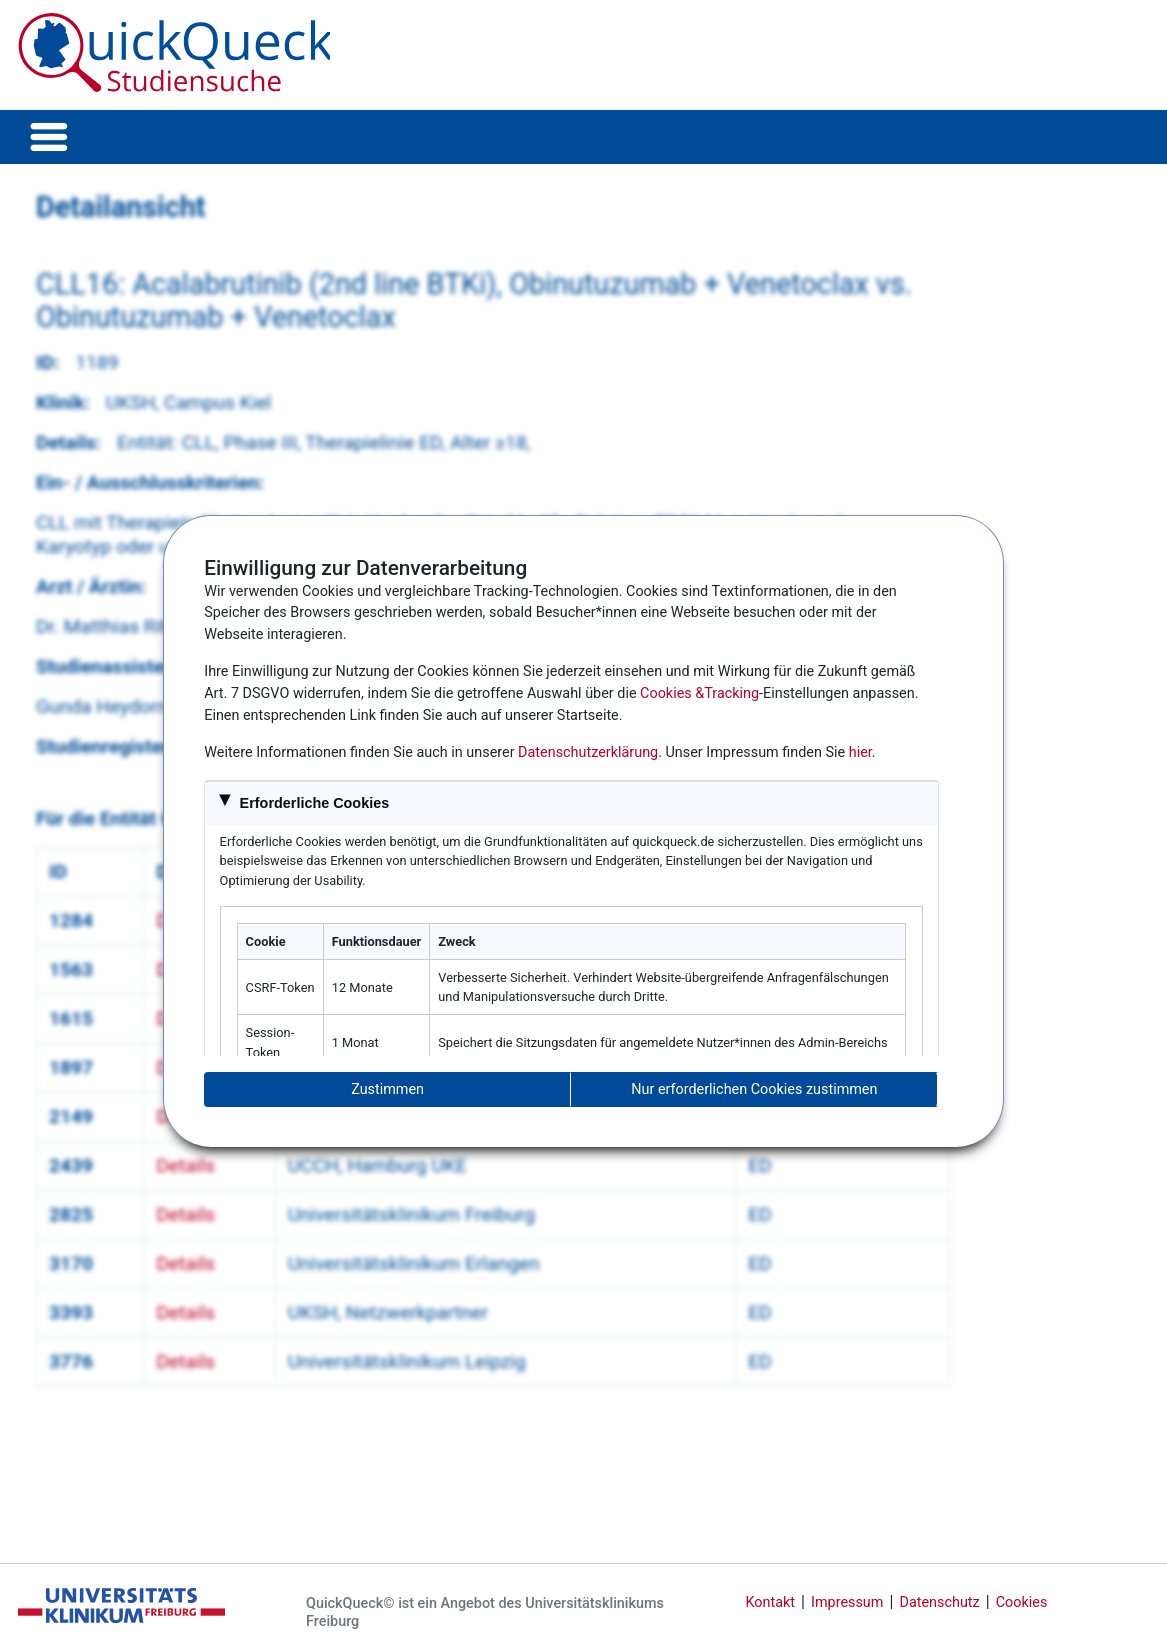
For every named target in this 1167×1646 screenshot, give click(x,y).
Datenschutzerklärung (588, 752)
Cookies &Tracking (699, 693)
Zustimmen (387, 1089)
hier (860, 752)
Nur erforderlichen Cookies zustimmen (754, 1089)
